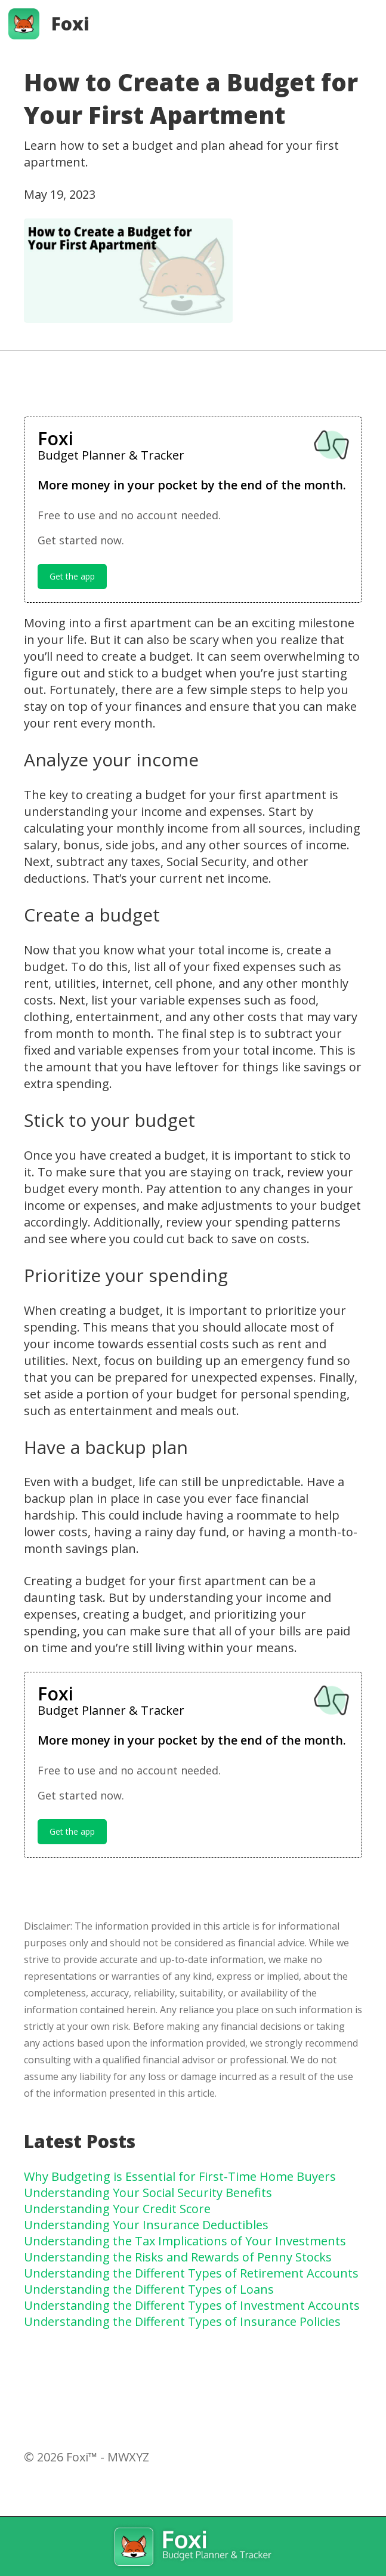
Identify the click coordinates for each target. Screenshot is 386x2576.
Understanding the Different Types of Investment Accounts (192, 2305)
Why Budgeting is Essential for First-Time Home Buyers (180, 2176)
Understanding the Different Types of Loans (149, 2289)
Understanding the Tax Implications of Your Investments (185, 2241)
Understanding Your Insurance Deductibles (146, 2225)
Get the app (72, 576)
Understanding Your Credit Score (117, 2209)
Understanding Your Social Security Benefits (148, 2192)
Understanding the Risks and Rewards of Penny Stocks (178, 2257)
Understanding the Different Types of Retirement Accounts (191, 2273)
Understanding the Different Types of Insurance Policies (182, 2321)
